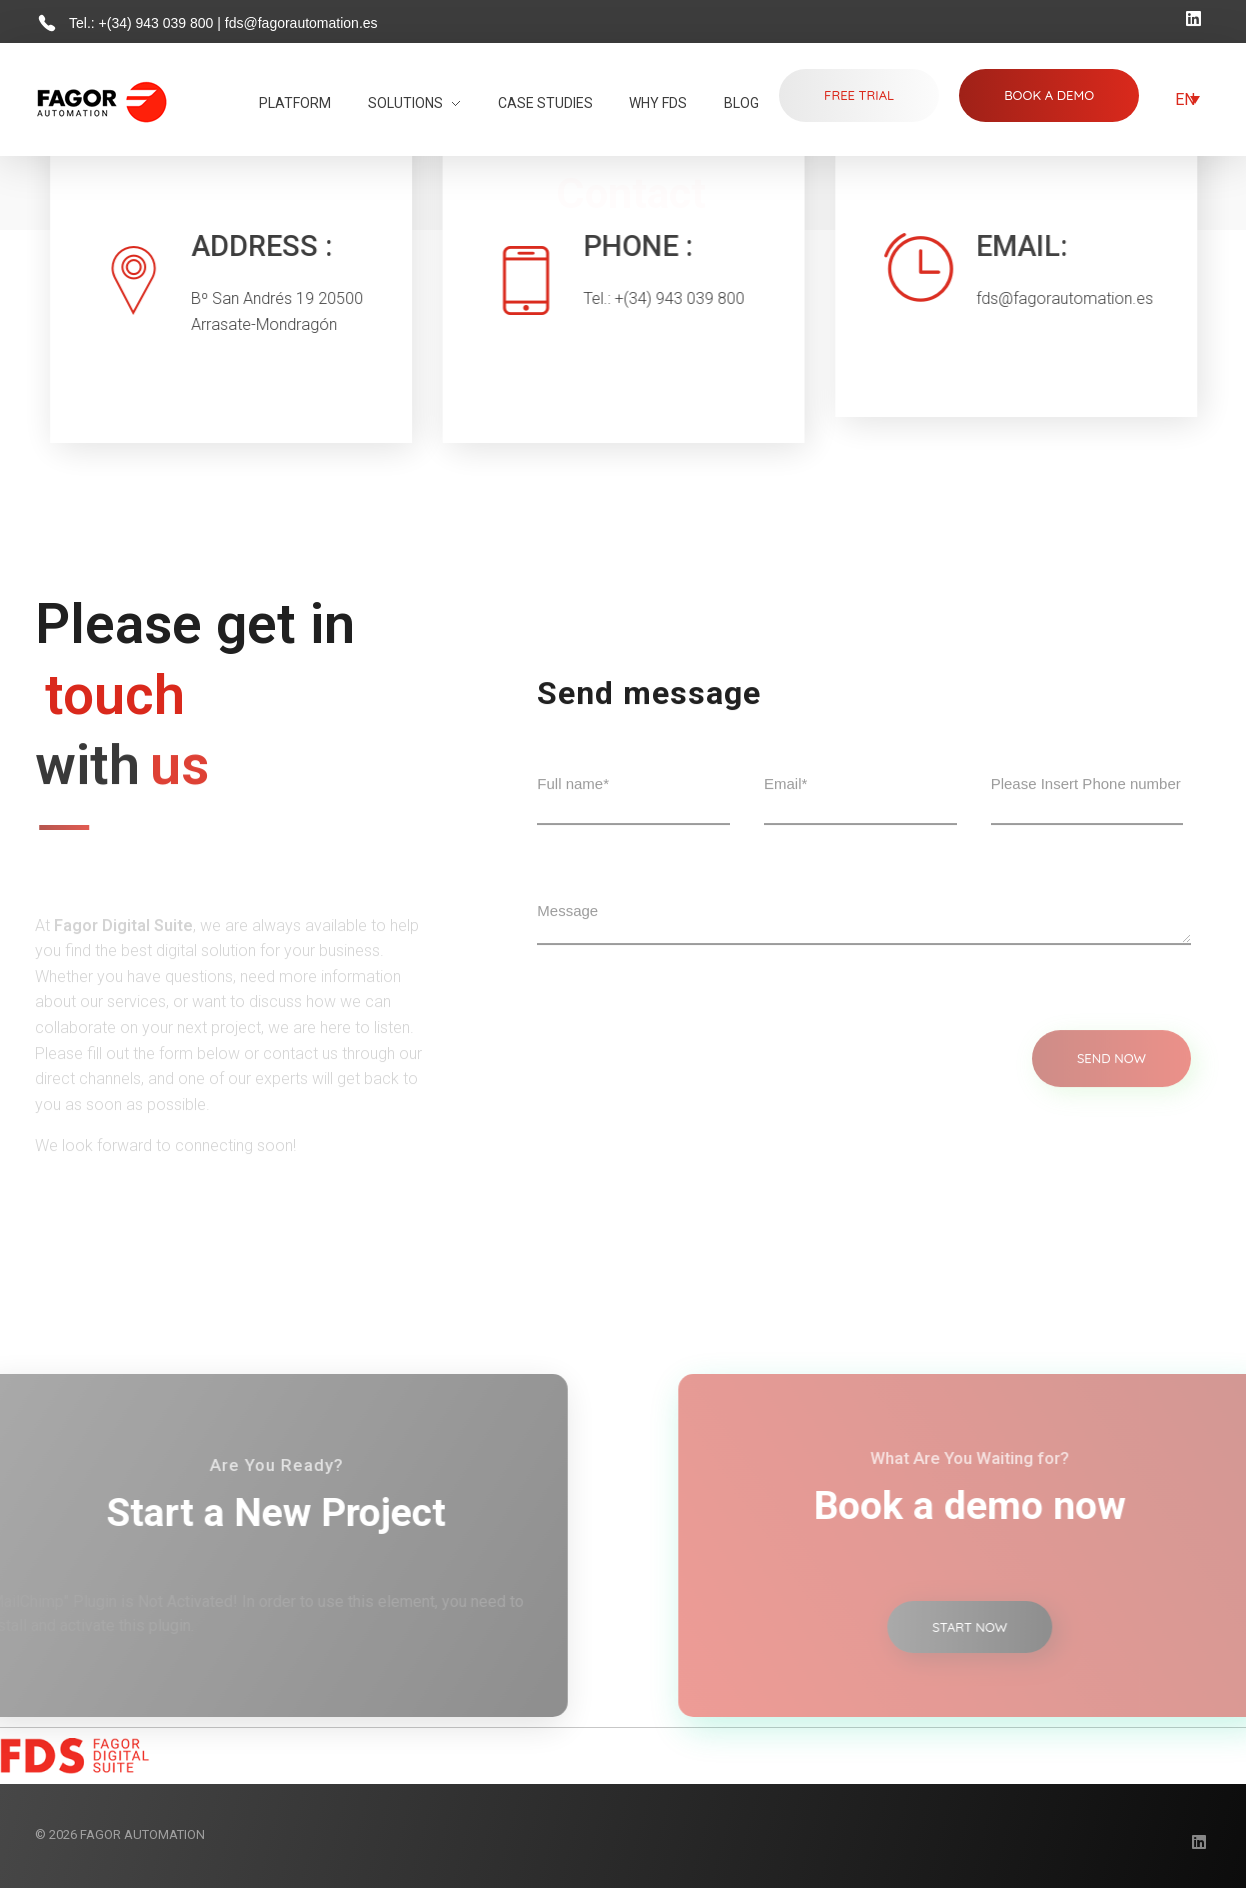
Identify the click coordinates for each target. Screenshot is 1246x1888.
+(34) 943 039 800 (158, 23)
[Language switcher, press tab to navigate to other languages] (1187, 99)
